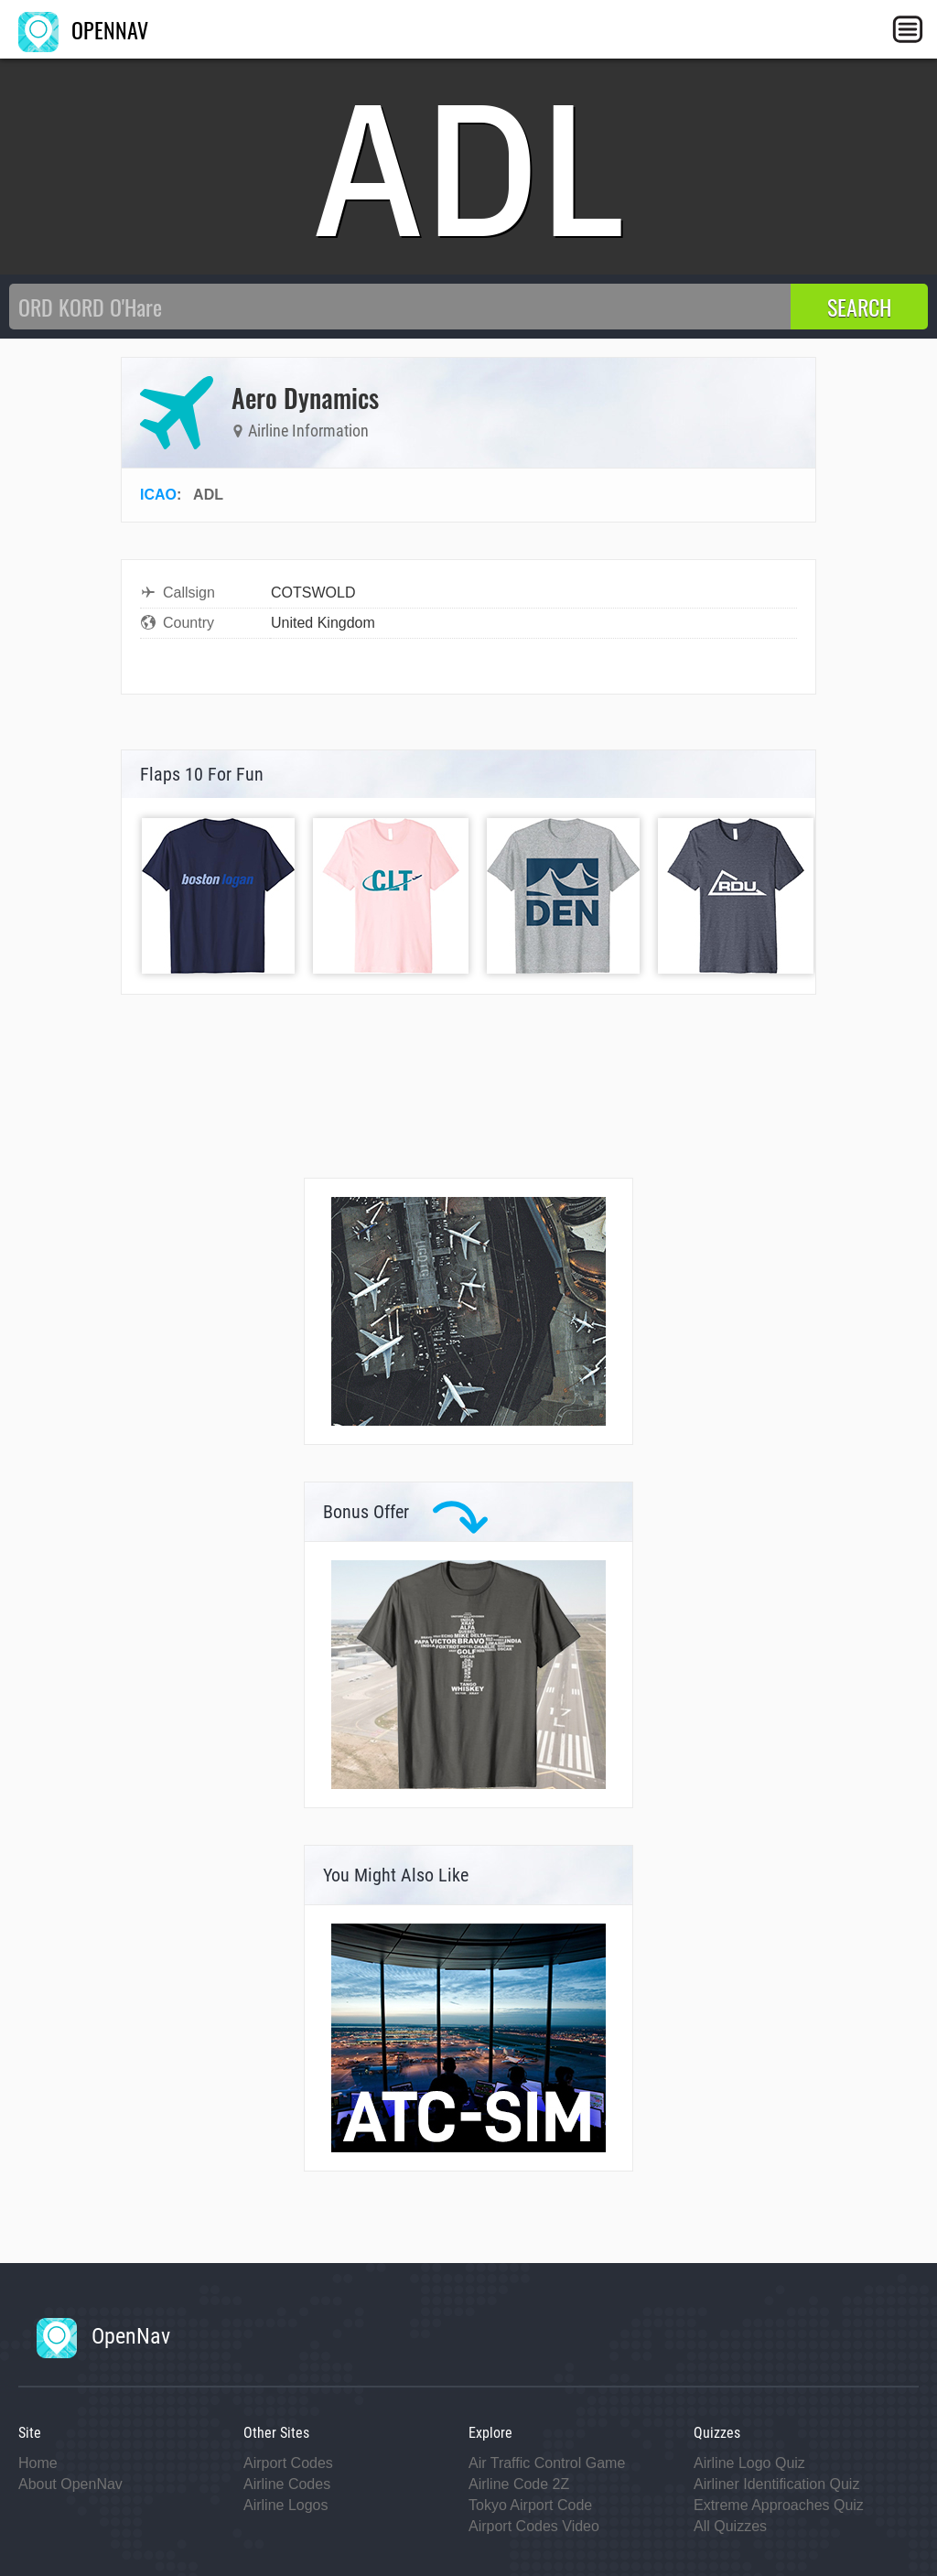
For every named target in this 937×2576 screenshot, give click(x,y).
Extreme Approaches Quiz (779, 2505)
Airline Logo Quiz (749, 2463)
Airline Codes (286, 2484)
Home (38, 2463)
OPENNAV (83, 29)
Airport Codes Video (533, 2526)
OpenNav (103, 2336)
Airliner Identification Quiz (776, 2484)
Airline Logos (285, 2505)
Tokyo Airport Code (530, 2505)
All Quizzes (730, 2526)
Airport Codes (288, 2463)
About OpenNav (70, 2484)
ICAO (158, 494)
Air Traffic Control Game (546, 2463)
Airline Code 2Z (518, 2484)
